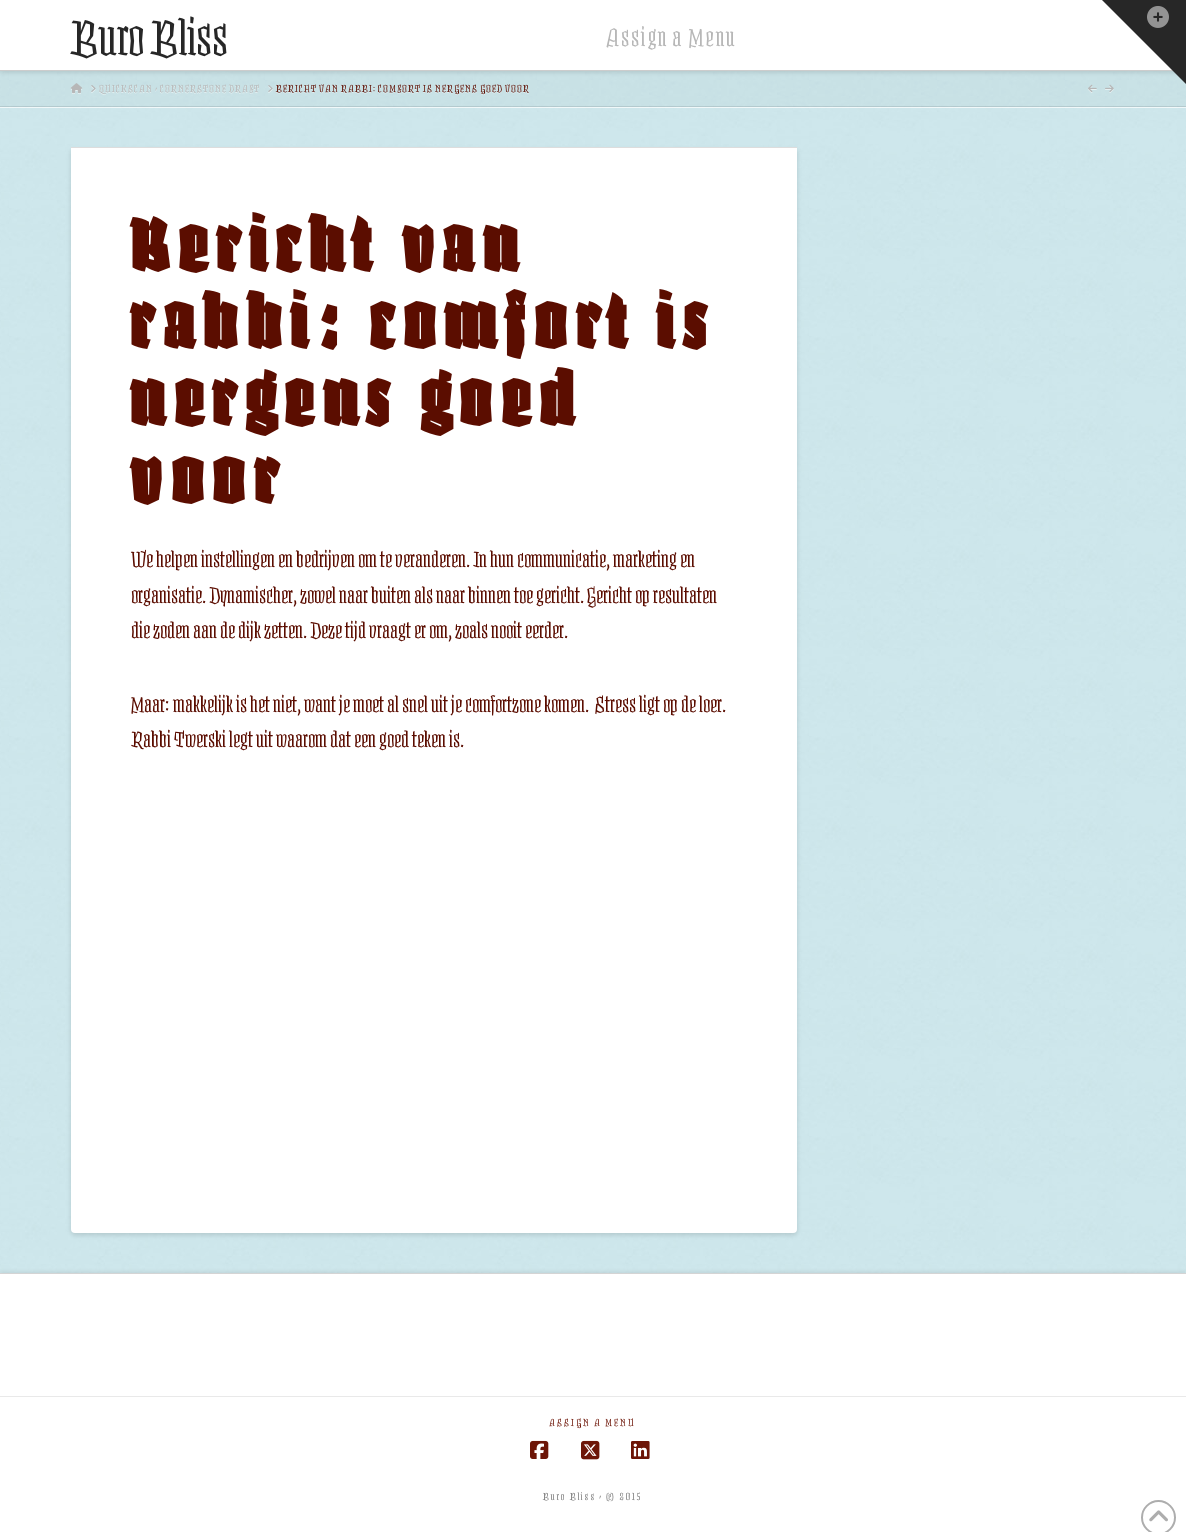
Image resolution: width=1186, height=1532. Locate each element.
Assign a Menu (671, 38)
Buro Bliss (149, 39)
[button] (1144, 42)
